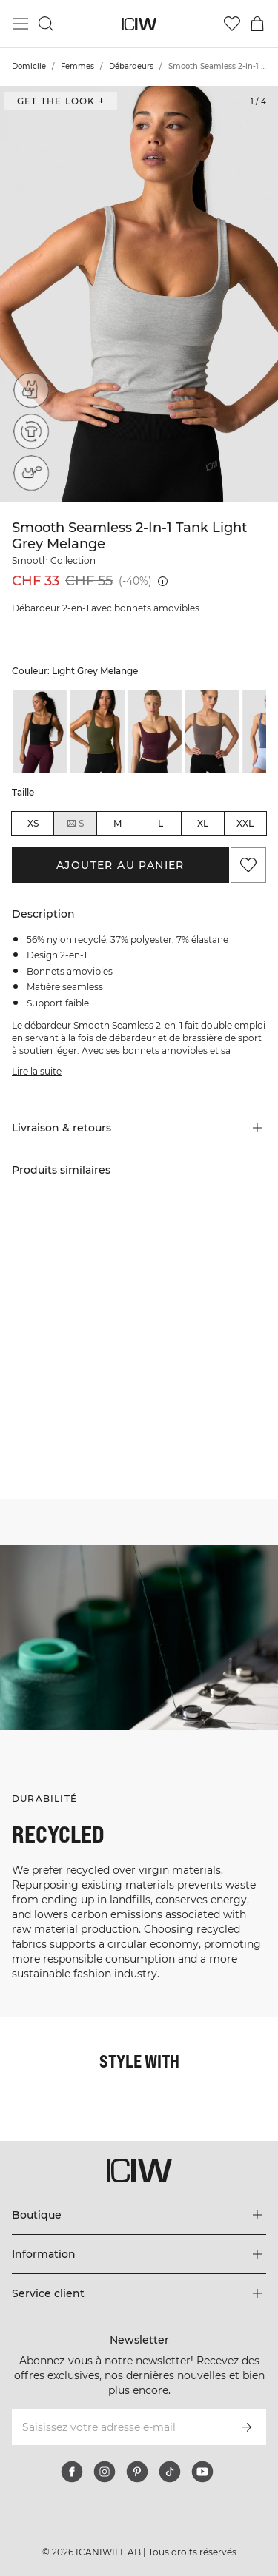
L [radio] (160, 823)
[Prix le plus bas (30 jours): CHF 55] (163, 581)
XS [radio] (33, 823)
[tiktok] (170, 2471)
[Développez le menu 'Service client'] (139, 2293)
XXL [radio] (245, 823)
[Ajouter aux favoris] (248, 865)
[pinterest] (137, 2471)
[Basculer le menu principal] (20, 23)
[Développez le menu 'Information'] (139, 2254)
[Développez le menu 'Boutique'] (139, 2215)
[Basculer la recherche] (46, 23)
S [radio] (75, 824)
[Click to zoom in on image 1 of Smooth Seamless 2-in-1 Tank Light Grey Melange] (139, 294)
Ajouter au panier (120, 865)
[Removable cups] (31, 473)
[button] (139, 1128)
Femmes (77, 66)
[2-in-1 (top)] (31, 390)
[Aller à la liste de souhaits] (232, 23)
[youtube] (202, 2471)
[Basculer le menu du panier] (257, 23)
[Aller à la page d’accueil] (139, 24)
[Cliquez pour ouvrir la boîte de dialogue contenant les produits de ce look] (69, 1291)
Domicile (29, 66)
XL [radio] (202, 823)
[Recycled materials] (31, 431)
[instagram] (104, 2471)
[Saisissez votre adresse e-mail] (119, 2427)
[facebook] (72, 2471)
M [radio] (117, 823)
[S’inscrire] (247, 2427)
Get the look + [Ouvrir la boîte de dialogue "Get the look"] (61, 101)
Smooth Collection (54, 560)
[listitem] (39, 731)
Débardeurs (131, 66)
